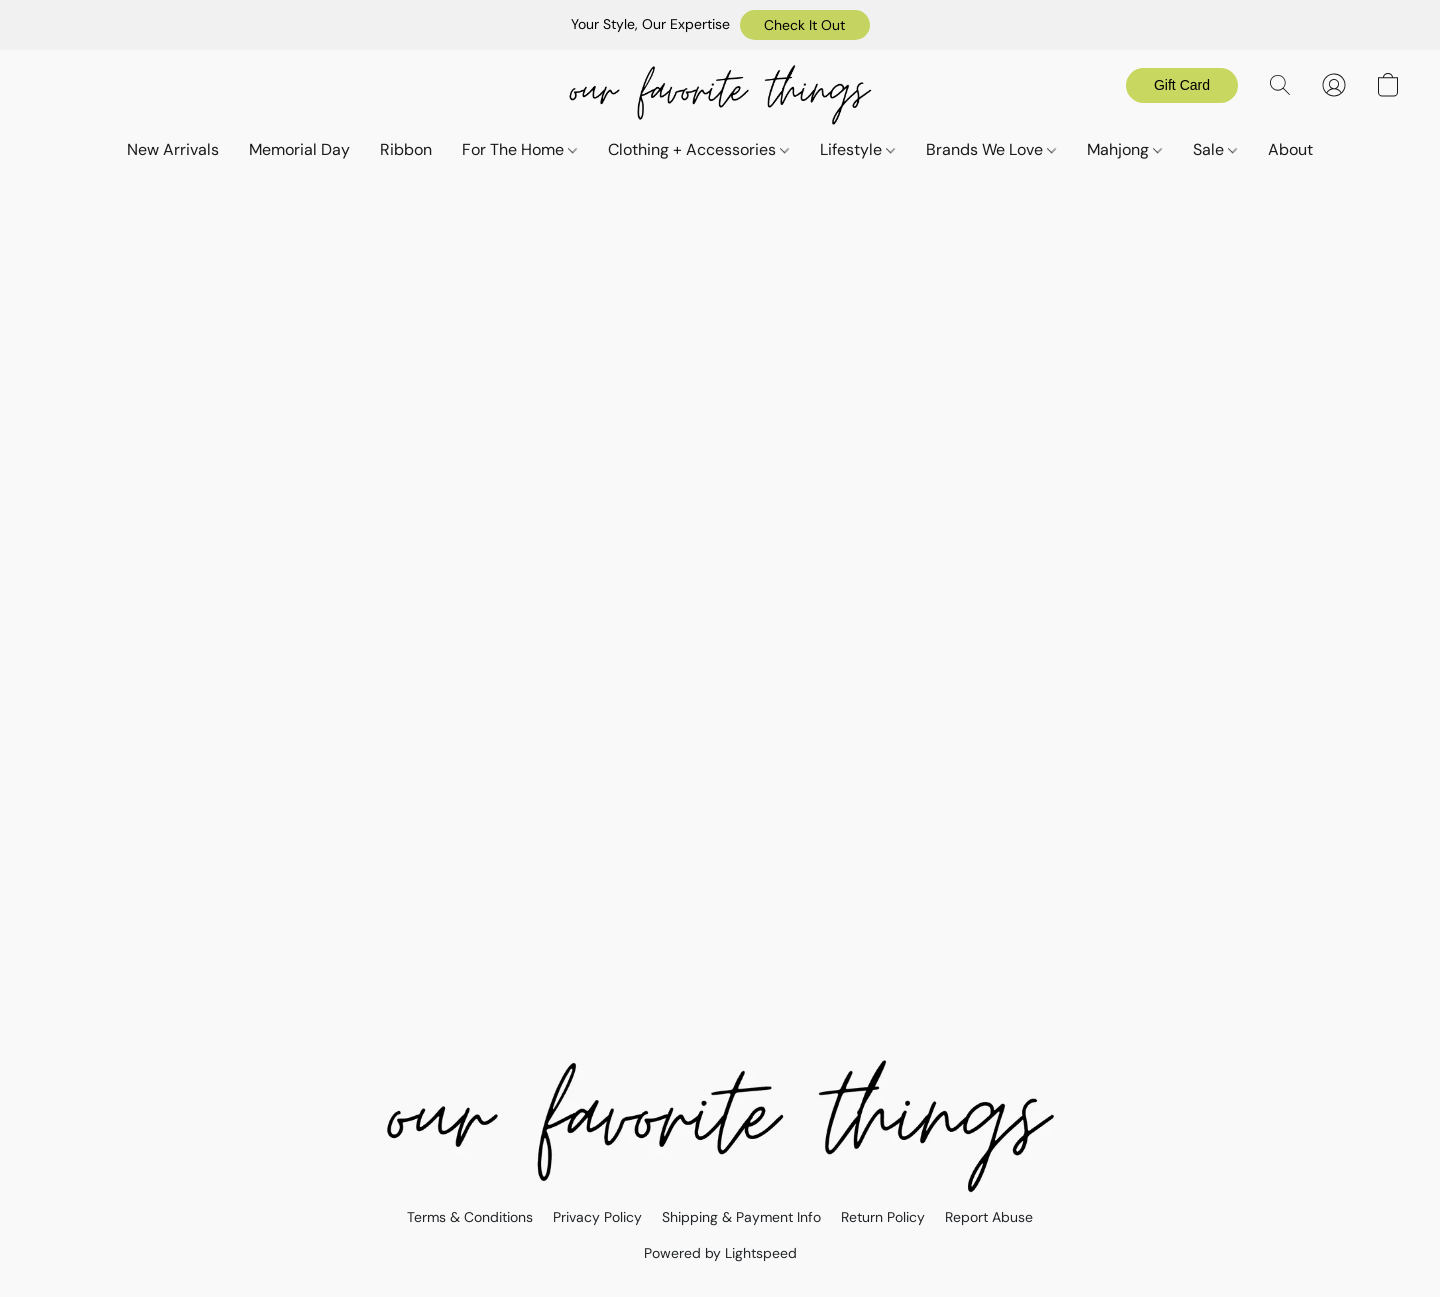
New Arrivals (173, 149)
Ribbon (406, 149)
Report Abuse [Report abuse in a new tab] (989, 1217)
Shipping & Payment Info (741, 1217)
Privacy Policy (597, 1217)
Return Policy (883, 1217)
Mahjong (1124, 149)
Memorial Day (299, 149)
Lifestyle (857, 149)
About (1290, 149)
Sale (1215, 149)
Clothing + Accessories (698, 149)
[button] (805, 25)
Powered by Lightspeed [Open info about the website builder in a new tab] (720, 1253)
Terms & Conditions (470, 1217)
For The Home (519, 149)
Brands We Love (991, 149)
